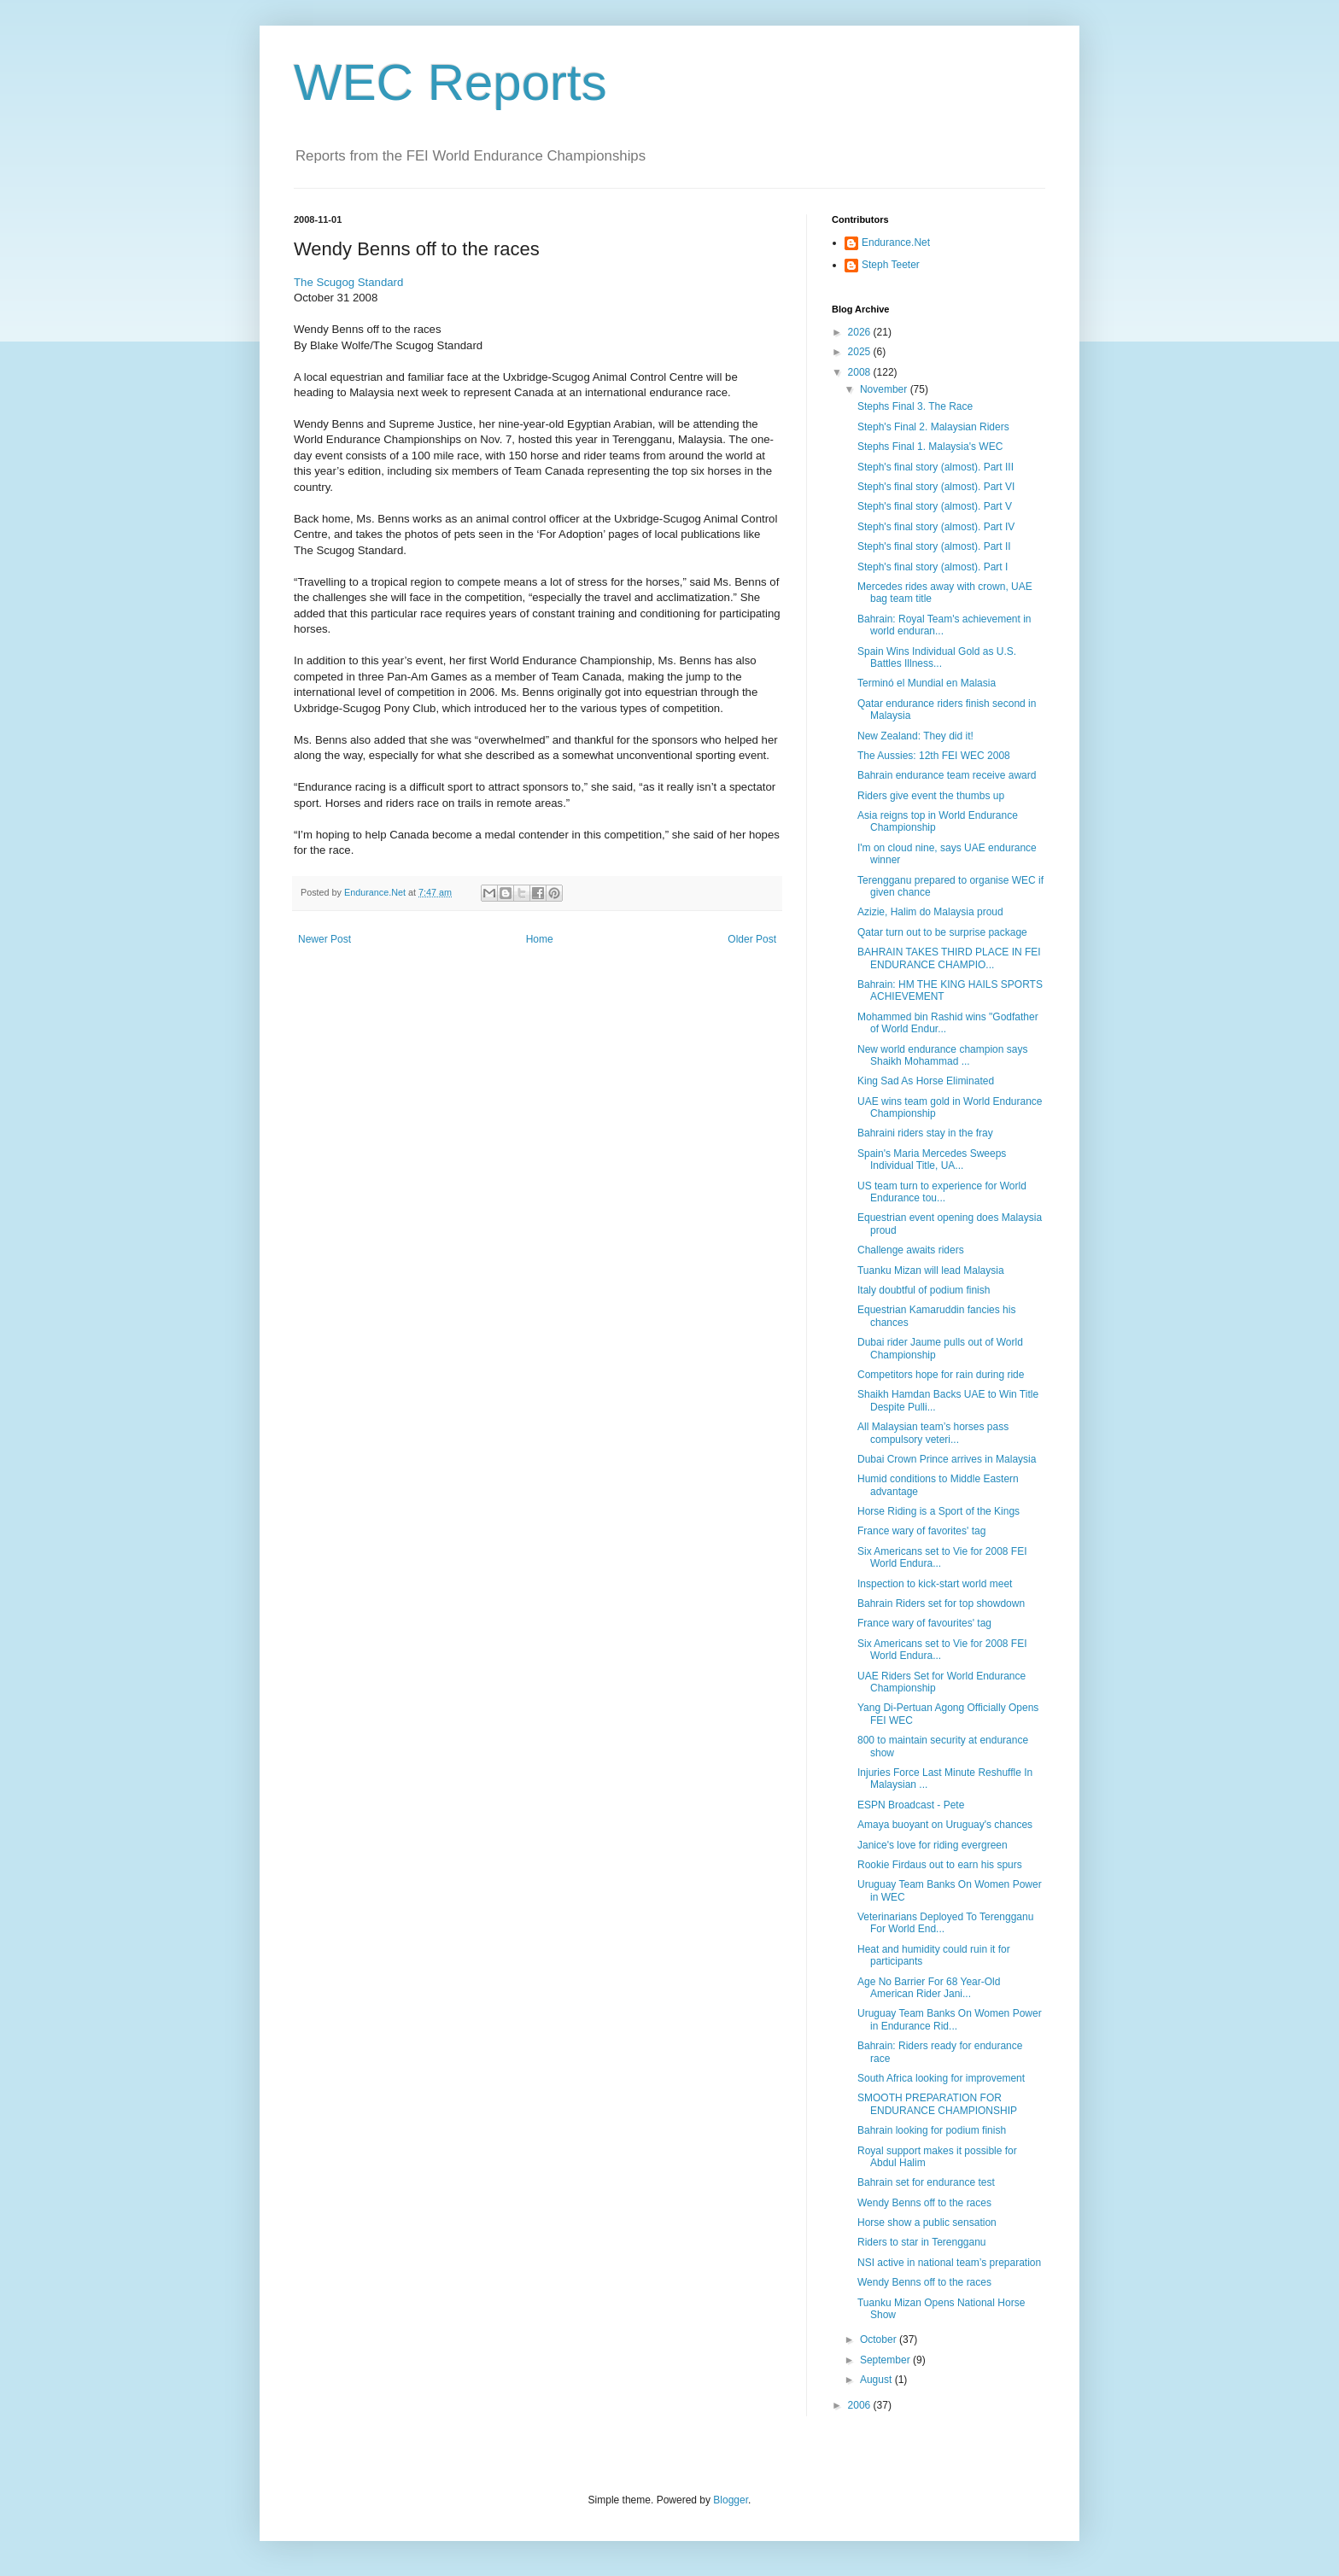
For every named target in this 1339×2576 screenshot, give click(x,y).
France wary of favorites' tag (921, 1531)
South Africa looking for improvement (941, 2078)
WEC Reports (450, 82)
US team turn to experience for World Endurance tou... (941, 1192)
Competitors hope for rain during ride (940, 1375)
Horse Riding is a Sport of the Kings (938, 1511)
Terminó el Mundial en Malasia (926, 683)
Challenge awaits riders (910, 1250)
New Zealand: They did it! (915, 736)
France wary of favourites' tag (924, 1623)
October (879, 2339)
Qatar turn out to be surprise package (942, 932)
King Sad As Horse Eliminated (925, 1081)
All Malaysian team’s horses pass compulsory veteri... (933, 1433)
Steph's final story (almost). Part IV (935, 527)
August (877, 2380)
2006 (861, 2405)
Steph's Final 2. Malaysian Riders (933, 427)
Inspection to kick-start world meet (934, 1584)
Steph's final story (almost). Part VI (935, 487)
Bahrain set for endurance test (926, 2182)
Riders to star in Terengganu (921, 2242)
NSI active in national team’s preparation (949, 2263)
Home (539, 939)
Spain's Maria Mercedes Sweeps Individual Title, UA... (931, 1159)
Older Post (752, 939)
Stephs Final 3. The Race (915, 406)
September (886, 2360)
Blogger (730, 2500)
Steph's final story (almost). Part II (934, 546)
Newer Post (324, 939)
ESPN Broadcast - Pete (910, 1805)
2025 (861, 352)
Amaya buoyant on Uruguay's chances (944, 1825)
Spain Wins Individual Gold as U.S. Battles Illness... (936, 657)
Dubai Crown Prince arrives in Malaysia (946, 1459)
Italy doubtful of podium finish (923, 1290)
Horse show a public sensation (927, 2222)
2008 (861, 372)
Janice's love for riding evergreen (932, 1845)
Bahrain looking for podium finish (931, 2130)
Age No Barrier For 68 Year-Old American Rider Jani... (928, 1988)
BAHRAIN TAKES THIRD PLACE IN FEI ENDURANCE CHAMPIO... (949, 958)
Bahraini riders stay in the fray (925, 1133)
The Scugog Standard (348, 282)
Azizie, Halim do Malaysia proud (930, 912)
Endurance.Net (896, 242)
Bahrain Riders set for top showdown (941, 1603)
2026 (861, 332)
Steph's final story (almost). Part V (934, 506)
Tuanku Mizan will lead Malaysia (930, 1270)
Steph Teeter (891, 265)
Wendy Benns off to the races (924, 2203)
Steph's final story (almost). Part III (935, 467)
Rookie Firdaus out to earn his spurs (939, 1865)
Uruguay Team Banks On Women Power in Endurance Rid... (949, 2019)
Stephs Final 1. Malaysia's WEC (930, 447)
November (885, 389)
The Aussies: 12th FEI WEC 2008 (933, 756)
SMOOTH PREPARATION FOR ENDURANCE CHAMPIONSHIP (937, 2104)
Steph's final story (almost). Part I (932, 567)
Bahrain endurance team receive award (946, 775)
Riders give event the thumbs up (930, 796)
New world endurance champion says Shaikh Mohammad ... (942, 1055)
